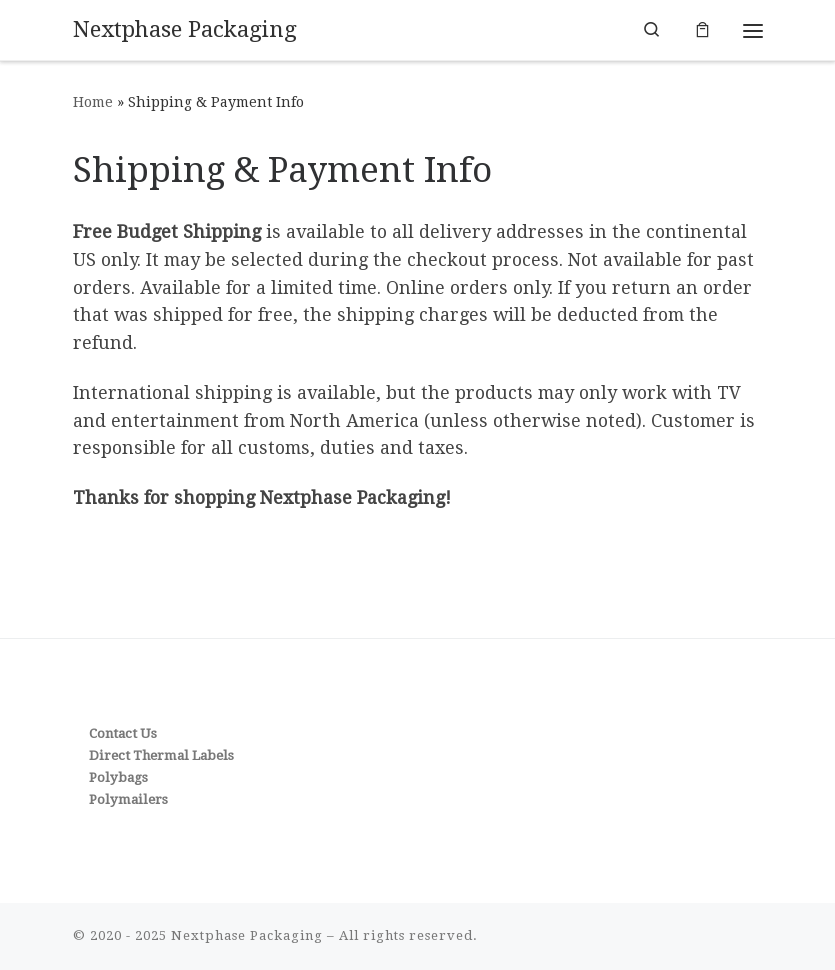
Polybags (118, 777)
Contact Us (123, 733)
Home (93, 102)
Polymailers (128, 799)
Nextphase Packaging (247, 935)
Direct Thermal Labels (161, 755)
